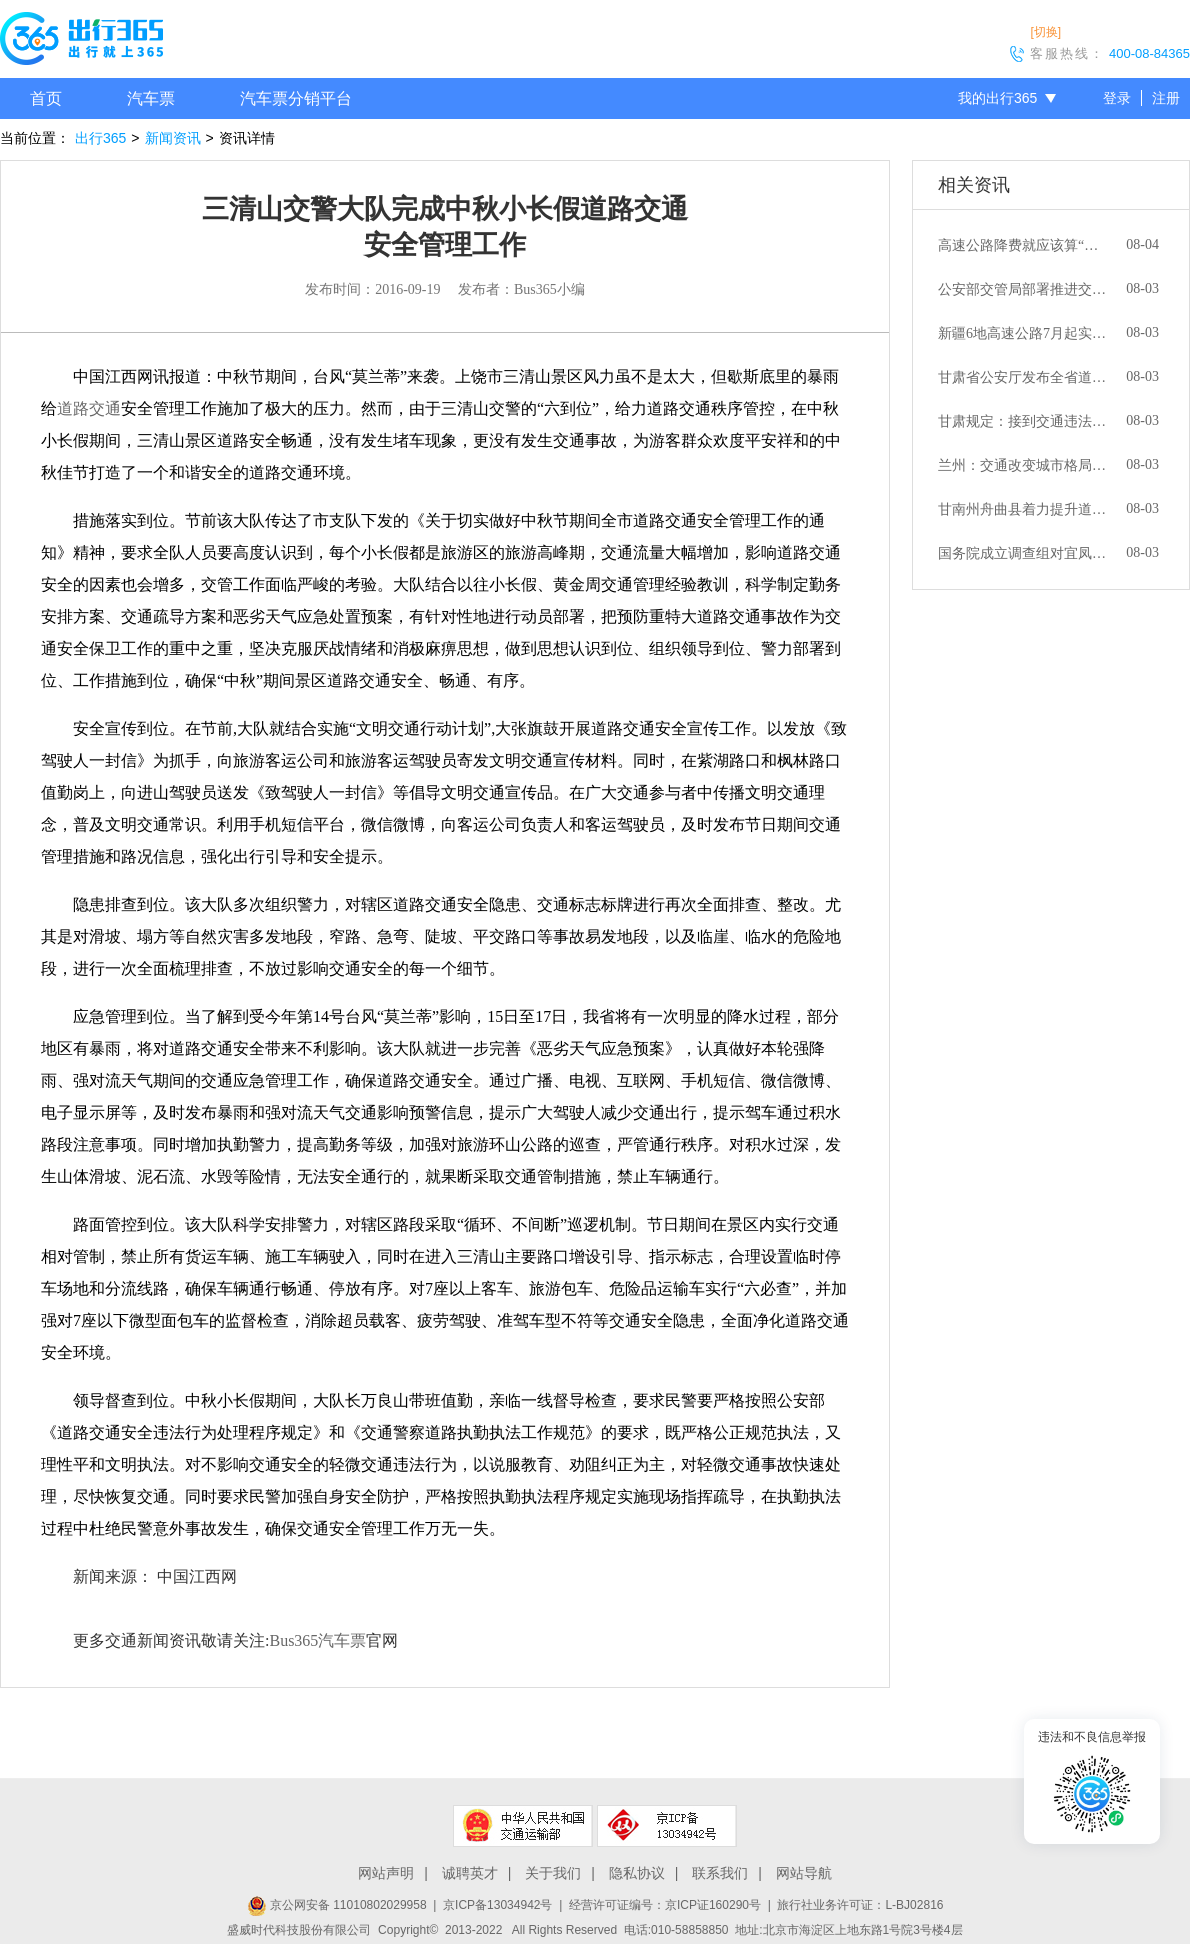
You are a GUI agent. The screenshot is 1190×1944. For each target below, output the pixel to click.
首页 (46, 98)
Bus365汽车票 (317, 1640)
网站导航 (804, 1873)
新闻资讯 (173, 138)
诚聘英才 (470, 1873)
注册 (1166, 98)
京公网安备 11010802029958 (337, 1905)
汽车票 (151, 98)
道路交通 (89, 408)
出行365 (100, 138)
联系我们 (720, 1873)
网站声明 (386, 1873)
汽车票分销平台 (296, 98)
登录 (1117, 98)
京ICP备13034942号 (497, 1905)
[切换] (1045, 32)
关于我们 (553, 1873)
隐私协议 (637, 1873)
